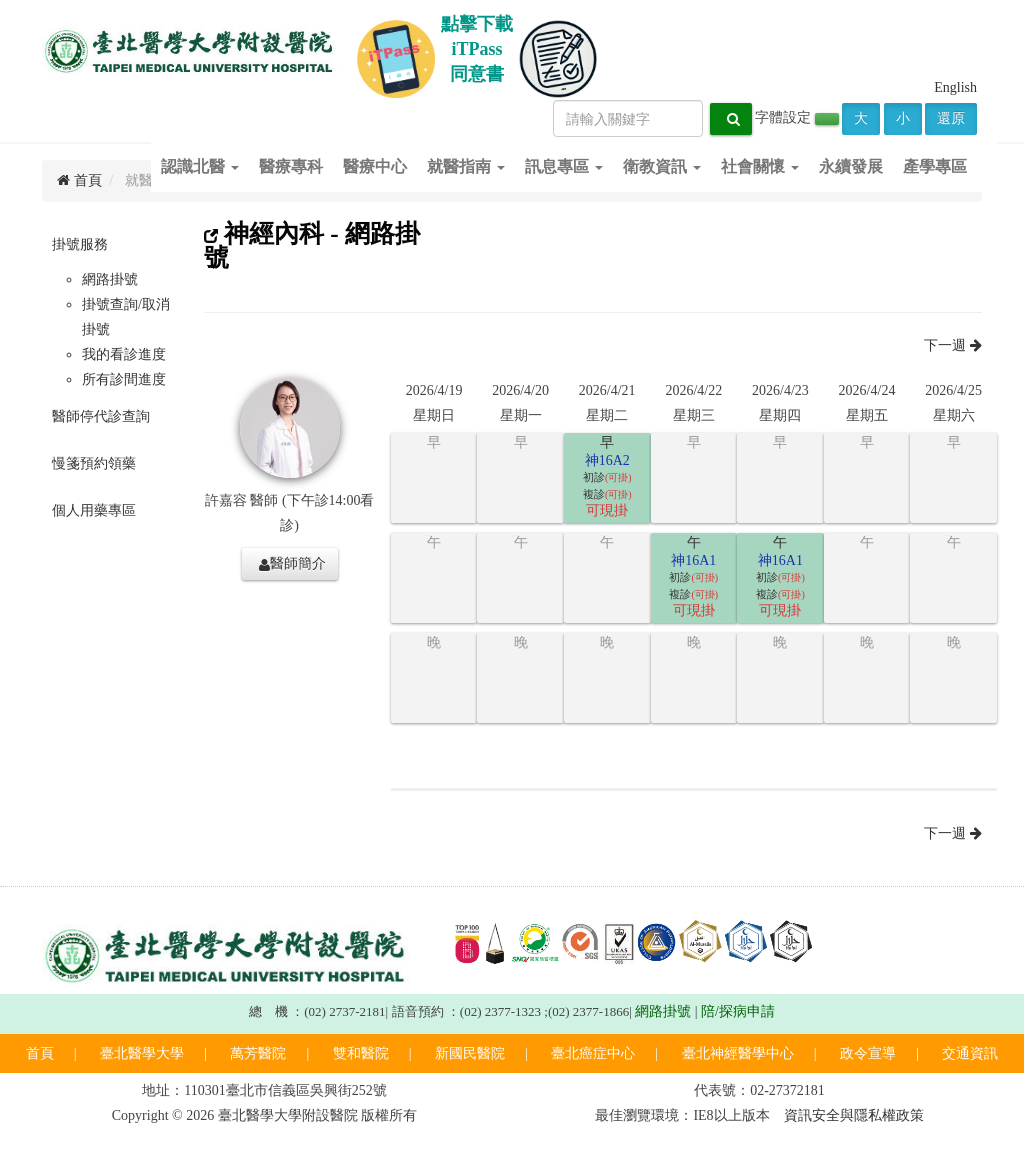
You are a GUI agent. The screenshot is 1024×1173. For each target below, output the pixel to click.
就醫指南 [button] (466, 166)
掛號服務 (80, 244)
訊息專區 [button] (564, 166)
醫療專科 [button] (291, 166)
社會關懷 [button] (760, 166)
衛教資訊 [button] (662, 166)
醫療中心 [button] (375, 166)
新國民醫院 (470, 1053)
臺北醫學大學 (142, 1053)
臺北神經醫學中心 (738, 1053)
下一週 (953, 345)
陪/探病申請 (738, 1011)
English (955, 87)
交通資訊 (970, 1053)
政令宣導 (868, 1053)
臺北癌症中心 (593, 1053)
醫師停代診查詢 (101, 416)
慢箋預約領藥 (94, 463)
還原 (951, 118)
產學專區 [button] (935, 166)
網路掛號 (110, 279)
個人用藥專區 (94, 510)
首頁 (40, 1053)
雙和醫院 (361, 1053)
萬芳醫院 (258, 1053)
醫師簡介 (292, 564)
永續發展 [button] (851, 166)
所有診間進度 (124, 379)
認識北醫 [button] (200, 166)
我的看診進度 (124, 354)
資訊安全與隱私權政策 (854, 1115)
